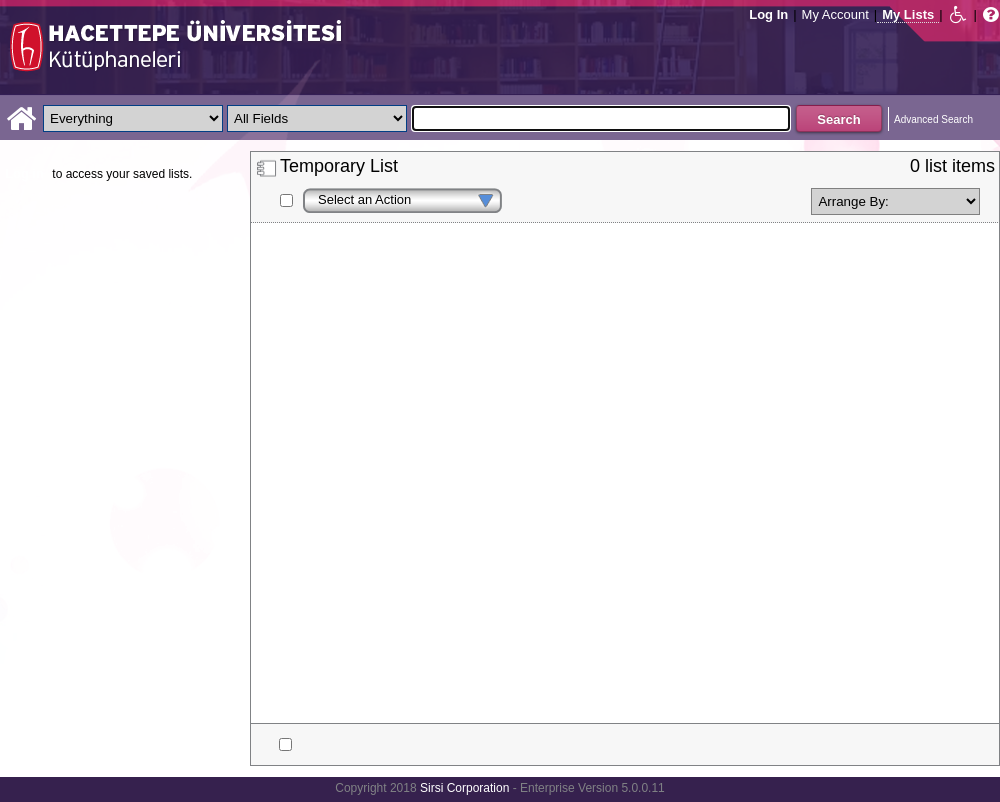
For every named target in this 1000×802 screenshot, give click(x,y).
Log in (24, 173)
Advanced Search (933, 119)
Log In (768, 14)
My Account (835, 14)
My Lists (908, 14)
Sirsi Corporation (464, 788)
